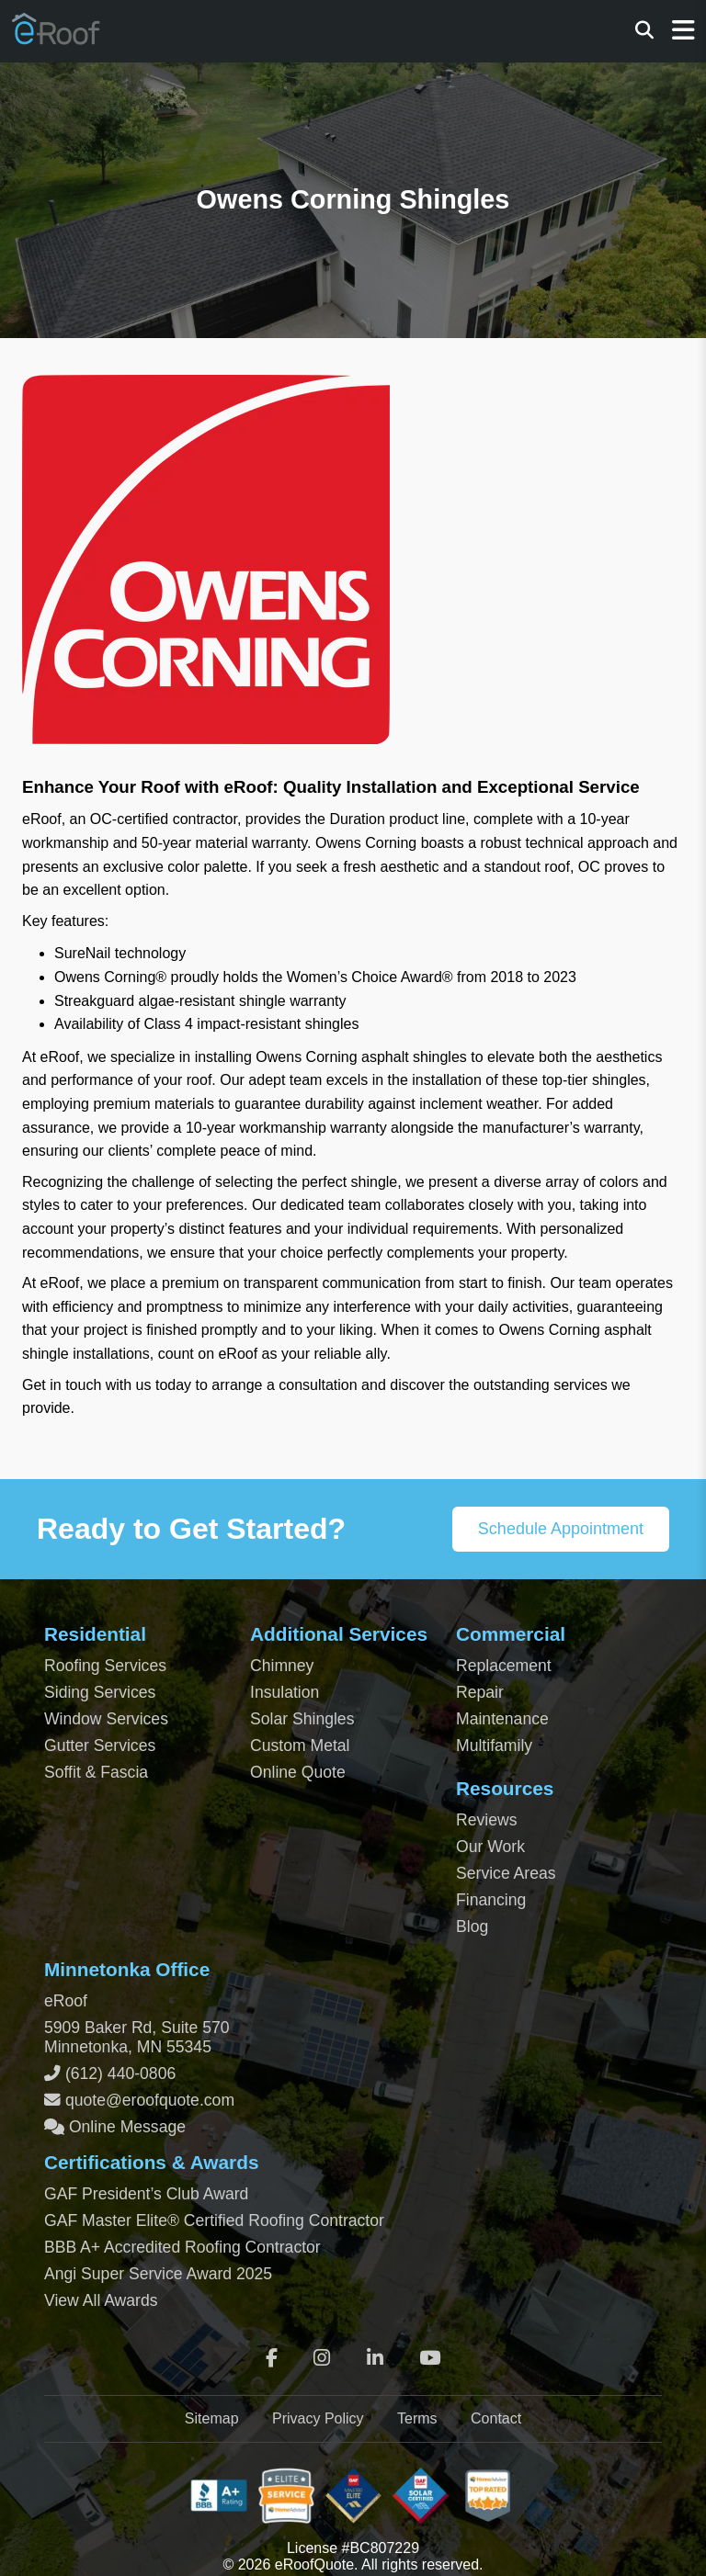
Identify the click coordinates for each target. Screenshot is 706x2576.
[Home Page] (57, 38)
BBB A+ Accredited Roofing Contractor (182, 2247)
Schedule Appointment (560, 1529)
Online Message (125, 2127)
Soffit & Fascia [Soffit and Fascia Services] (96, 1772)
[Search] (644, 30)
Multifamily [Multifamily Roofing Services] (494, 1745)
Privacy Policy (318, 2418)
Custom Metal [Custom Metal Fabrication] (300, 1745)
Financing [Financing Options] (491, 1900)
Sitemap (212, 2418)
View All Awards (101, 2300)
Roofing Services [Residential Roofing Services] (105, 1665)
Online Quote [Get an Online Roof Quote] (298, 1772)
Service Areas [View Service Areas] (506, 1873)
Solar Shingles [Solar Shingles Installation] (302, 1719)
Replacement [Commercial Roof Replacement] (504, 1665)
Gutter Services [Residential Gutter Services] (99, 1745)
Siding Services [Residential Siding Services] (99, 1692)
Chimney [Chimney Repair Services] (281, 1665)
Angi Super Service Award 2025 (158, 2274)
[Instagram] (321, 2358)
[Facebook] (272, 2358)
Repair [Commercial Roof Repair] (480, 1692)
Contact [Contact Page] (496, 2418)
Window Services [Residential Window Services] (106, 1719)
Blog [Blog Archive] (472, 1926)
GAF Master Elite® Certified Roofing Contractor (214, 2220)
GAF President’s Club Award (146, 2194)
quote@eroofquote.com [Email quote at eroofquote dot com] (149, 2100)
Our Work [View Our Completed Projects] (490, 1846)
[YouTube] (429, 2358)
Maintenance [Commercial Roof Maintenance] (502, 1719)
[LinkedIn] (375, 2358)
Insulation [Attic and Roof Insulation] (284, 1692)
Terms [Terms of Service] (417, 2418)
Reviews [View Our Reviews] (486, 1820)
